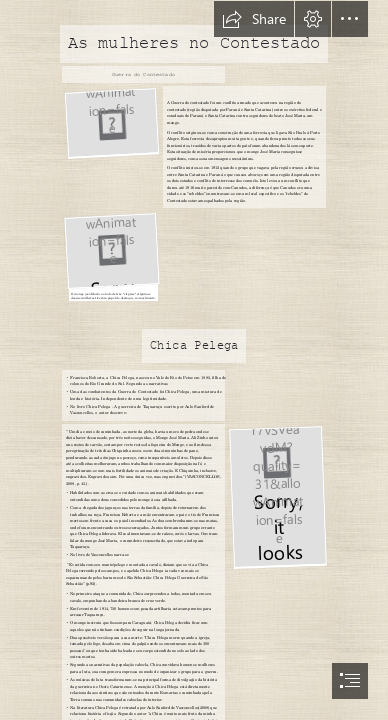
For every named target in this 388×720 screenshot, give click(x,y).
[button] (254, 19)
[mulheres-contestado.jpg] (111, 122)
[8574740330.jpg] (277, 496)
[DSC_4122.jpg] (111, 255)
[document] (194, 360)
